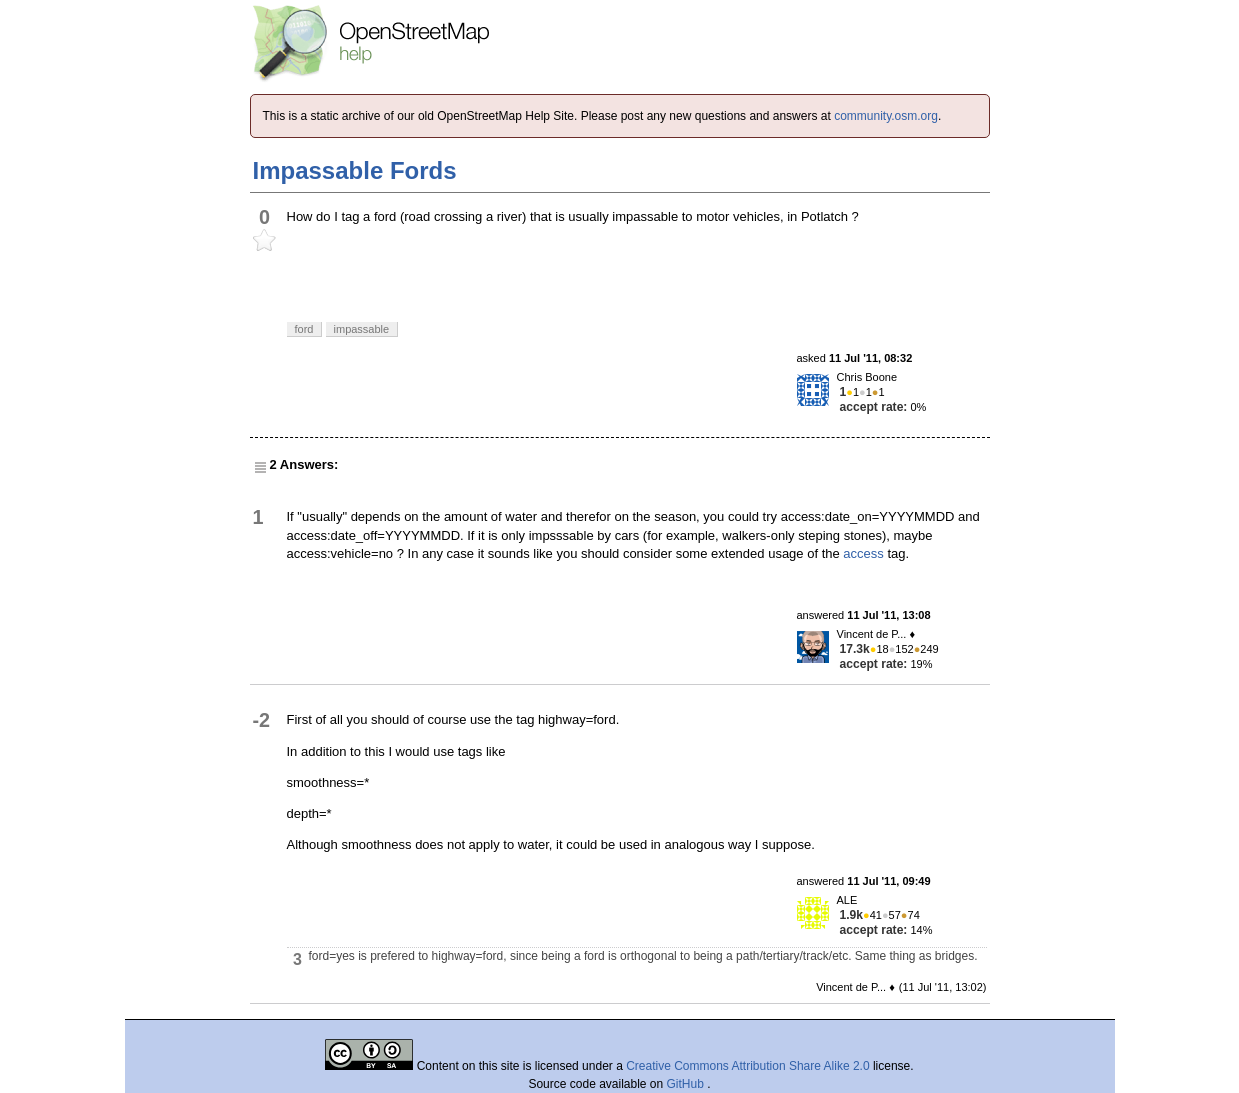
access (863, 553)
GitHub (687, 1084)
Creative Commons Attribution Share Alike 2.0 (747, 1066)
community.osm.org (886, 116)
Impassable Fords (355, 170)
